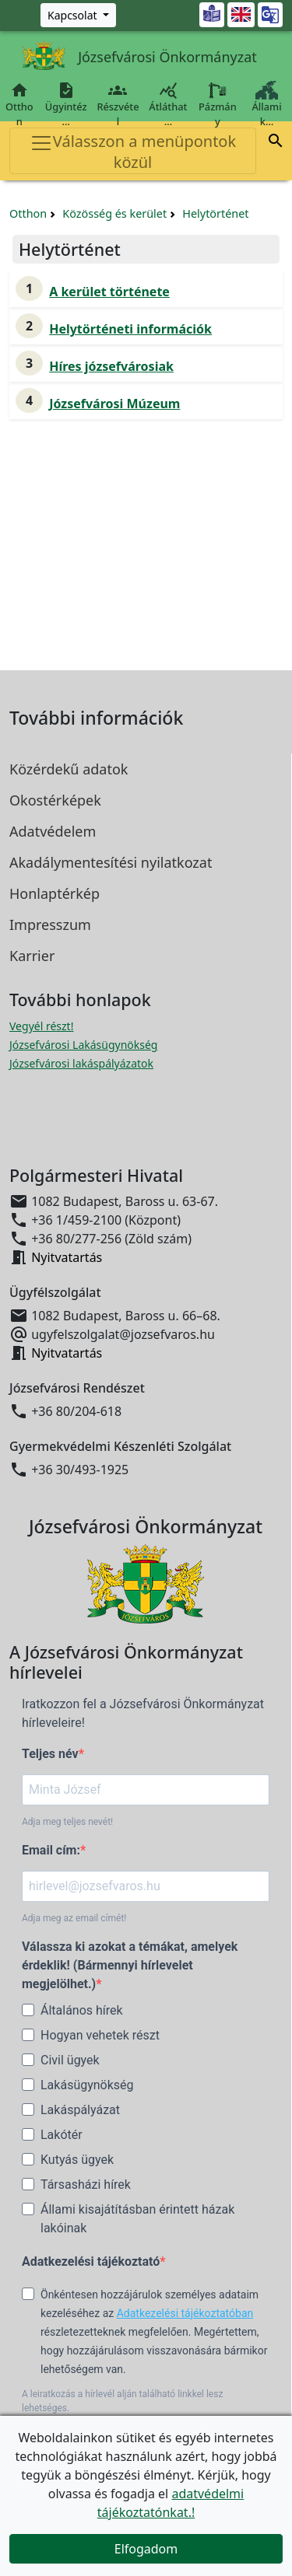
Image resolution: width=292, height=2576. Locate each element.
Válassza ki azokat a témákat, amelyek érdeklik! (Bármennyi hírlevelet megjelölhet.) (129, 1965)
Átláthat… (168, 104)
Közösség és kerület (114, 213)
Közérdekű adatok (68, 769)
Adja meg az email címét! (74, 1918)
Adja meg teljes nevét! (67, 1821)
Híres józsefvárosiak (111, 366)
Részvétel (118, 104)
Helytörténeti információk (130, 328)
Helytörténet (215, 213)
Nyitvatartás (66, 1257)
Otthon (19, 104)
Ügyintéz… (66, 104)
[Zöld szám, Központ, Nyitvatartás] (78, 15)
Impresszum (50, 924)
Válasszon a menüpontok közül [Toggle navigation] (133, 152)
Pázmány (217, 104)
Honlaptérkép (54, 893)
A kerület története (109, 291)
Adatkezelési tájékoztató (91, 2261)
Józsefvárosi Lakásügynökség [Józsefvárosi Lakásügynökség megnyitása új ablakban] (83, 1044)
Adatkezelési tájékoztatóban (185, 2313)
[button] (276, 143)
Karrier (32, 955)
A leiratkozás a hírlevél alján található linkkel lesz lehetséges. (122, 2401)
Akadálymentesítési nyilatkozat (110, 862)
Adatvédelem (52, 831)
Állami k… (267, 104)
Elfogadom (146, 2548)
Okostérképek (55, 800)
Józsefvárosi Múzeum (114, 403)
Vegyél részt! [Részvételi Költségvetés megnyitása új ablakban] (41, 1026)
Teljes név (50, 1753)
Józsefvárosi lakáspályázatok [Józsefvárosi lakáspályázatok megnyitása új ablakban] (81, 1063)
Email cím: (51, 1850)
